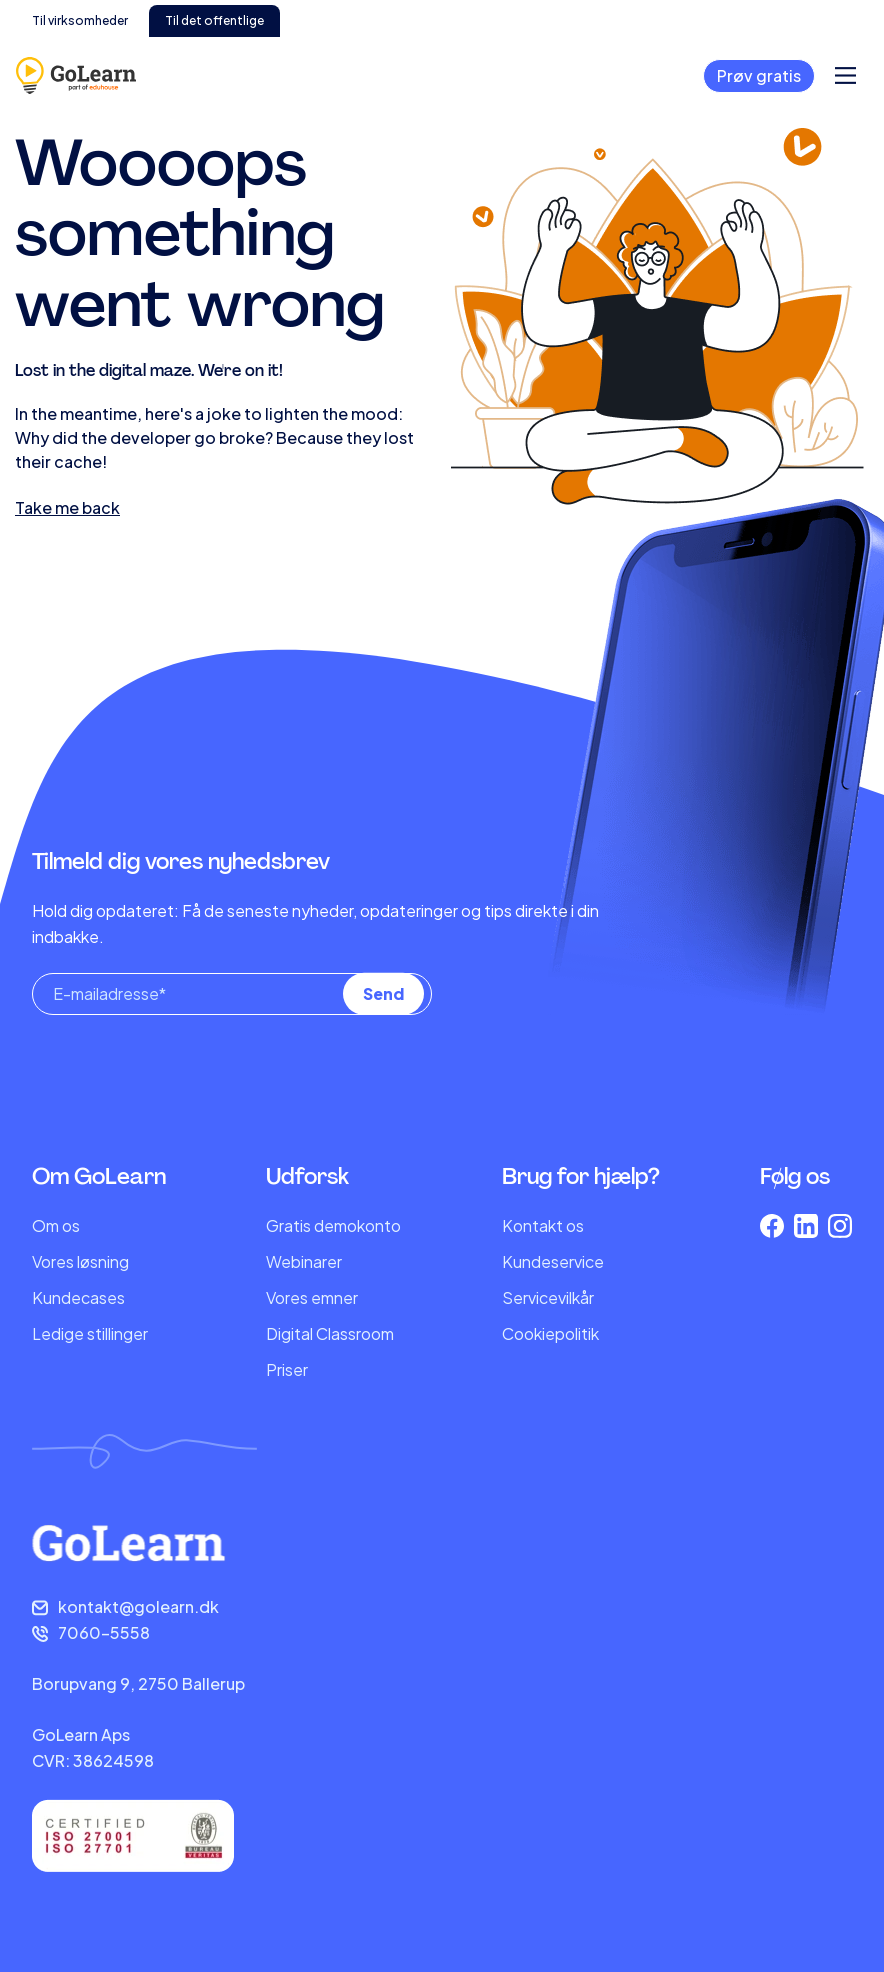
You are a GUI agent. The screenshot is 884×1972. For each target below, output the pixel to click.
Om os (56, 1225)
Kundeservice (553, 1261)
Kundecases (78, 1297)
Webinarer (304, 1261)
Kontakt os (543, 1225)
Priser (287, 1369)
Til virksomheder (80, 20)
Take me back (67, 507)
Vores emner (312, 1297)
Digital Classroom (330, 1333)
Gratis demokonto (333, 1225)
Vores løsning (80, 1261)
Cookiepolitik (550, 1333)
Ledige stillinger (90, 1333)
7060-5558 (104, 1632)
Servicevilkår (548, 1297)
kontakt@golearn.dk (138, 1606)
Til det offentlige (214, 20)
